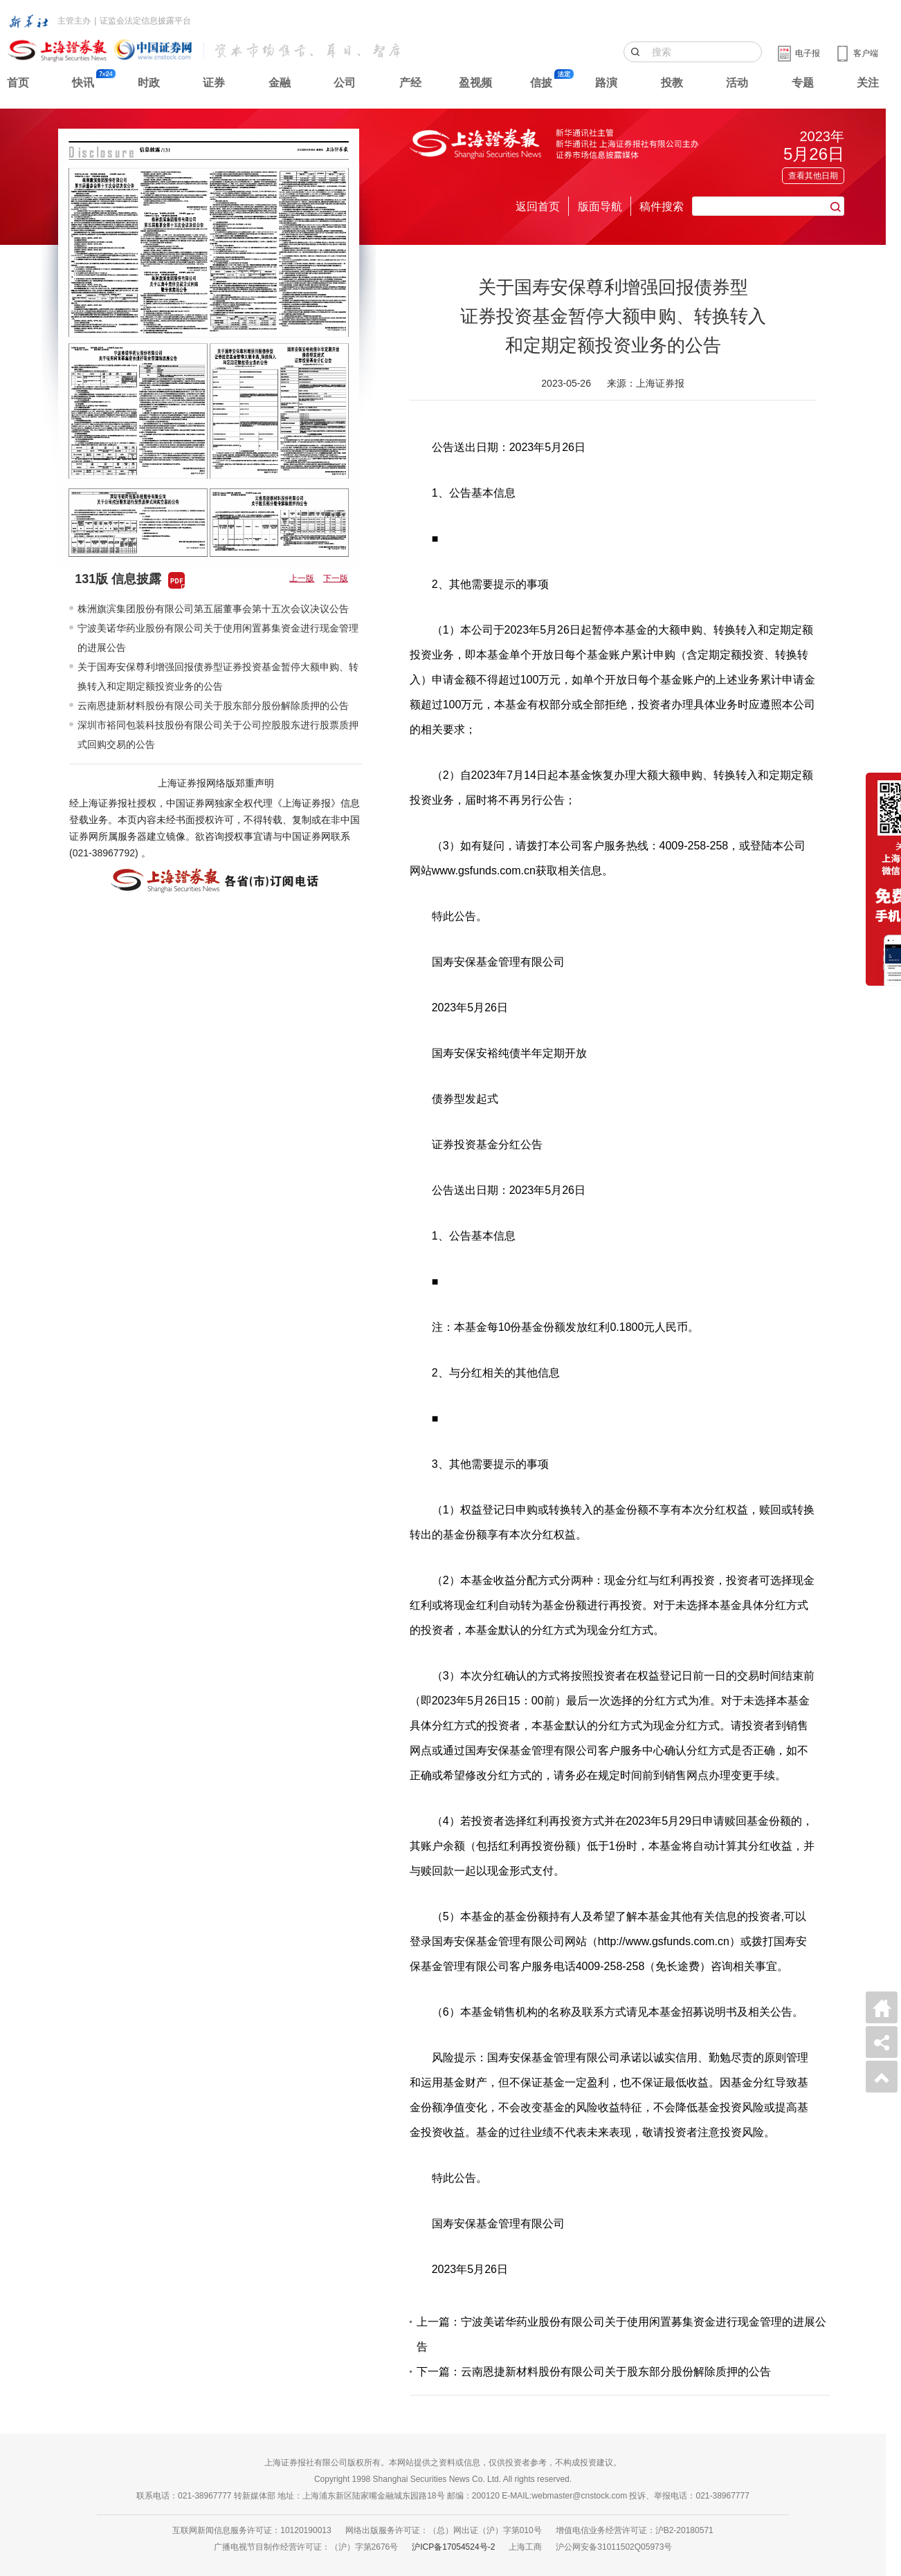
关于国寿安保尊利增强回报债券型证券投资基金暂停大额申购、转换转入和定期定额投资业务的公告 (218, 676)
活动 (737, 83)
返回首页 (538, 206)
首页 (18, 83)
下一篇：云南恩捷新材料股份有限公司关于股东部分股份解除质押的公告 (594, 2371)
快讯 (83, 83)
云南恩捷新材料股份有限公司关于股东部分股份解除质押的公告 (213, 705)
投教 (672, 83)
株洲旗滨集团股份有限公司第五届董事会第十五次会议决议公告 (213, 608)
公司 (345, 83)
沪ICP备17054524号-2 (453, 2547)
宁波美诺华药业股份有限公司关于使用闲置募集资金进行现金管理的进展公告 (218, 638)
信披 (541, 83)
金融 (280, 83)
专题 (803, 83)
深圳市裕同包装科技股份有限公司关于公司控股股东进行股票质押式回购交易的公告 (218, 734)
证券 (214, 83)
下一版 (335, 578)
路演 (606, 83)
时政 (149, 83)
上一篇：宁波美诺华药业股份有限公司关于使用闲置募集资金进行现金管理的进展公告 (621, 2334)
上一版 (301, 578)
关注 (868, 83)
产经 (410, 83)
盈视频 (475, 83)
